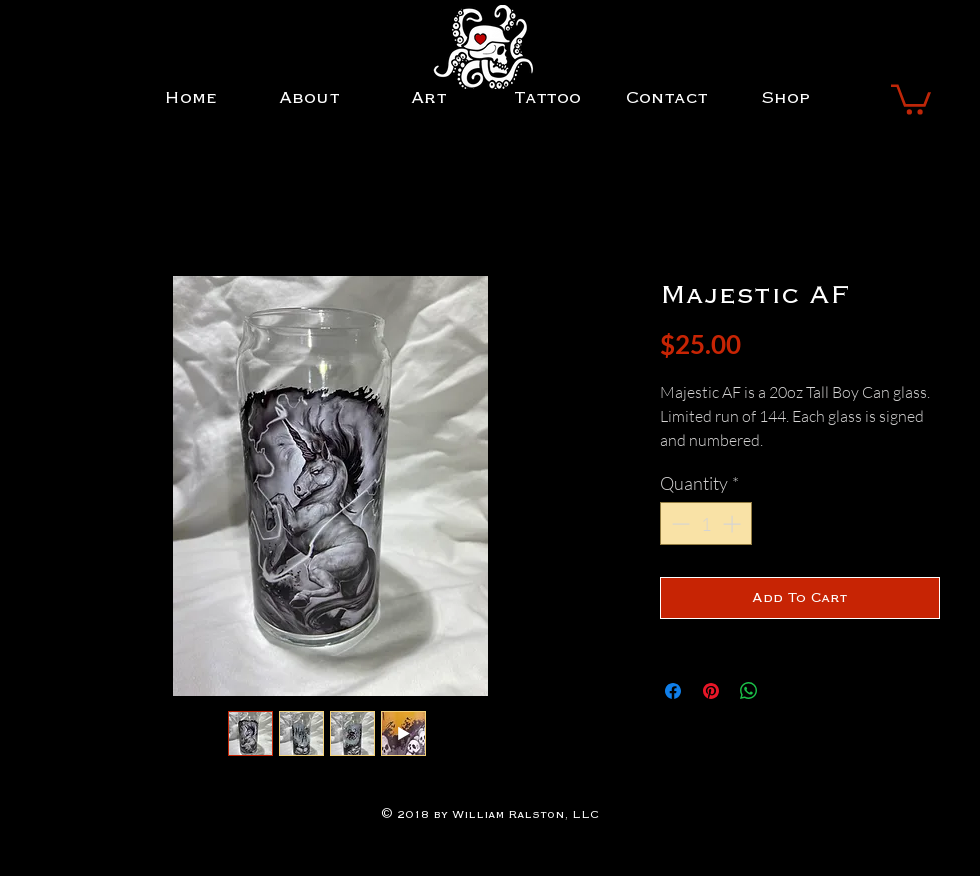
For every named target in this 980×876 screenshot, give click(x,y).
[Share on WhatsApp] (749, 691)
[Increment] (733, 523)
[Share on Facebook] (673, 691)
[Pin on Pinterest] (711, 691)
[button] (911, 98)
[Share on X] (787, 691)
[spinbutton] (706, 523)
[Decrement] (678, 523)
